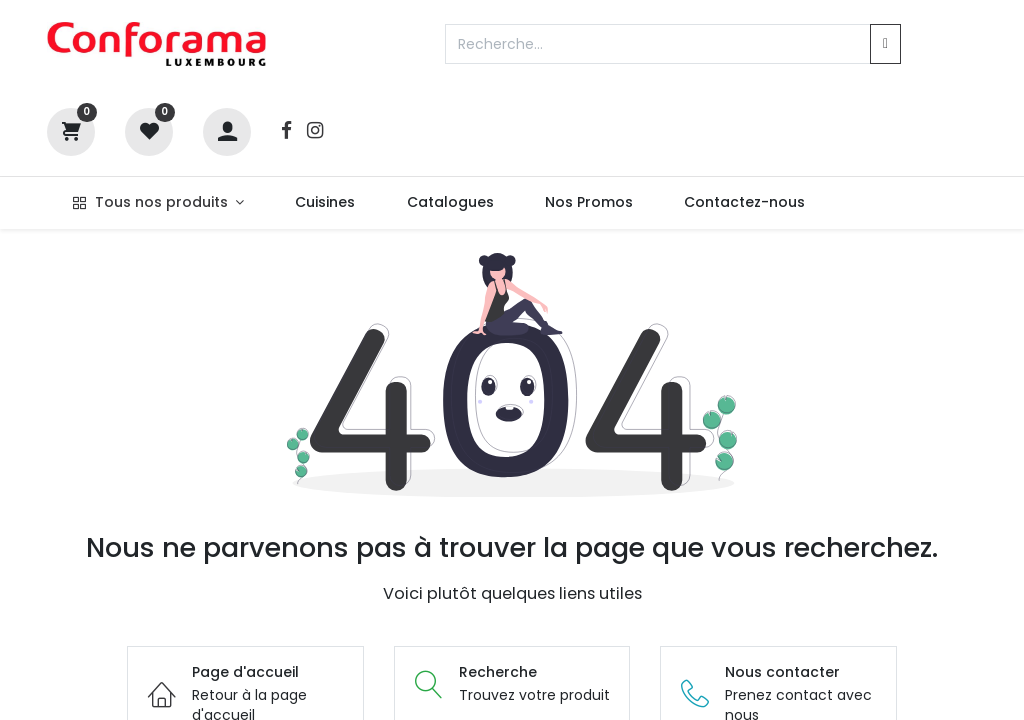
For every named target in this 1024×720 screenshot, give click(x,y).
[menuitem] (325, 203)
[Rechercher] (885, 44)
